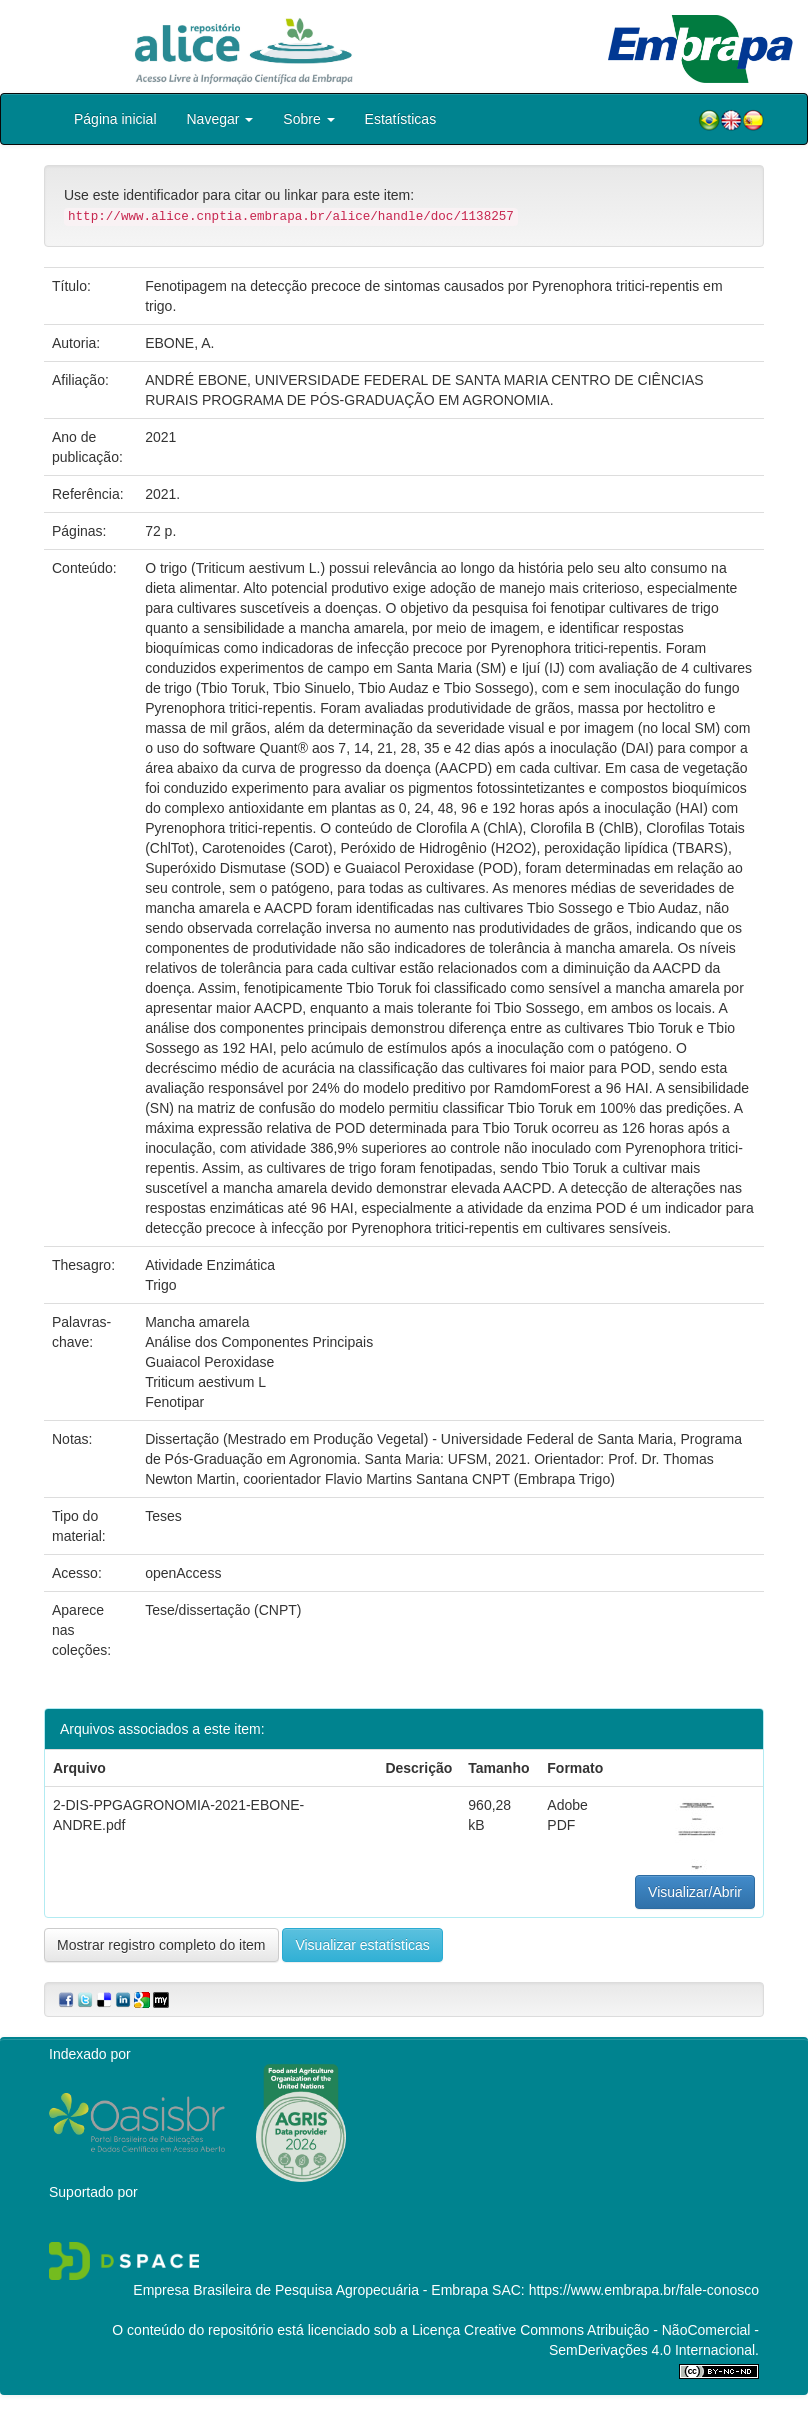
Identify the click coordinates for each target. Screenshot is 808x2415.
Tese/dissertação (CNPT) (223, 1610)
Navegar (220, 119)
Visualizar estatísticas (362, 1945)
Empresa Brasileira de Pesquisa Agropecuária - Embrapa (310, 2290)
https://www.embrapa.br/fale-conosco (644, 2290)
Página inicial (115, 119)
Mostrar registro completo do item (161, 1945)
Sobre (308, 119)
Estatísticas (401, 119)
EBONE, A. (179, 343)
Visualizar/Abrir (695, 1892)
